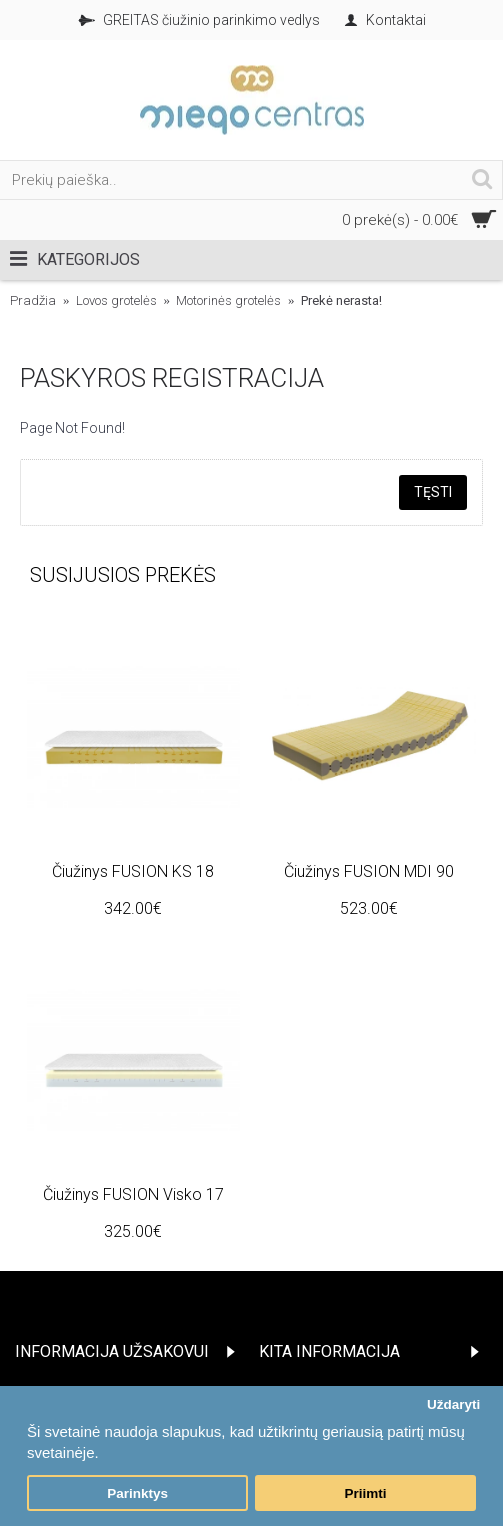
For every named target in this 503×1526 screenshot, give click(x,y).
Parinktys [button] (137, 1493)
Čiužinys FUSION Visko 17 (133, 1194)
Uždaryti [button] (453, 1404)
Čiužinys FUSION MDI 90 (369, 871)
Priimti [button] (365, 1493)
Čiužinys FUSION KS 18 (133, 871)
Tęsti (433, 492)
